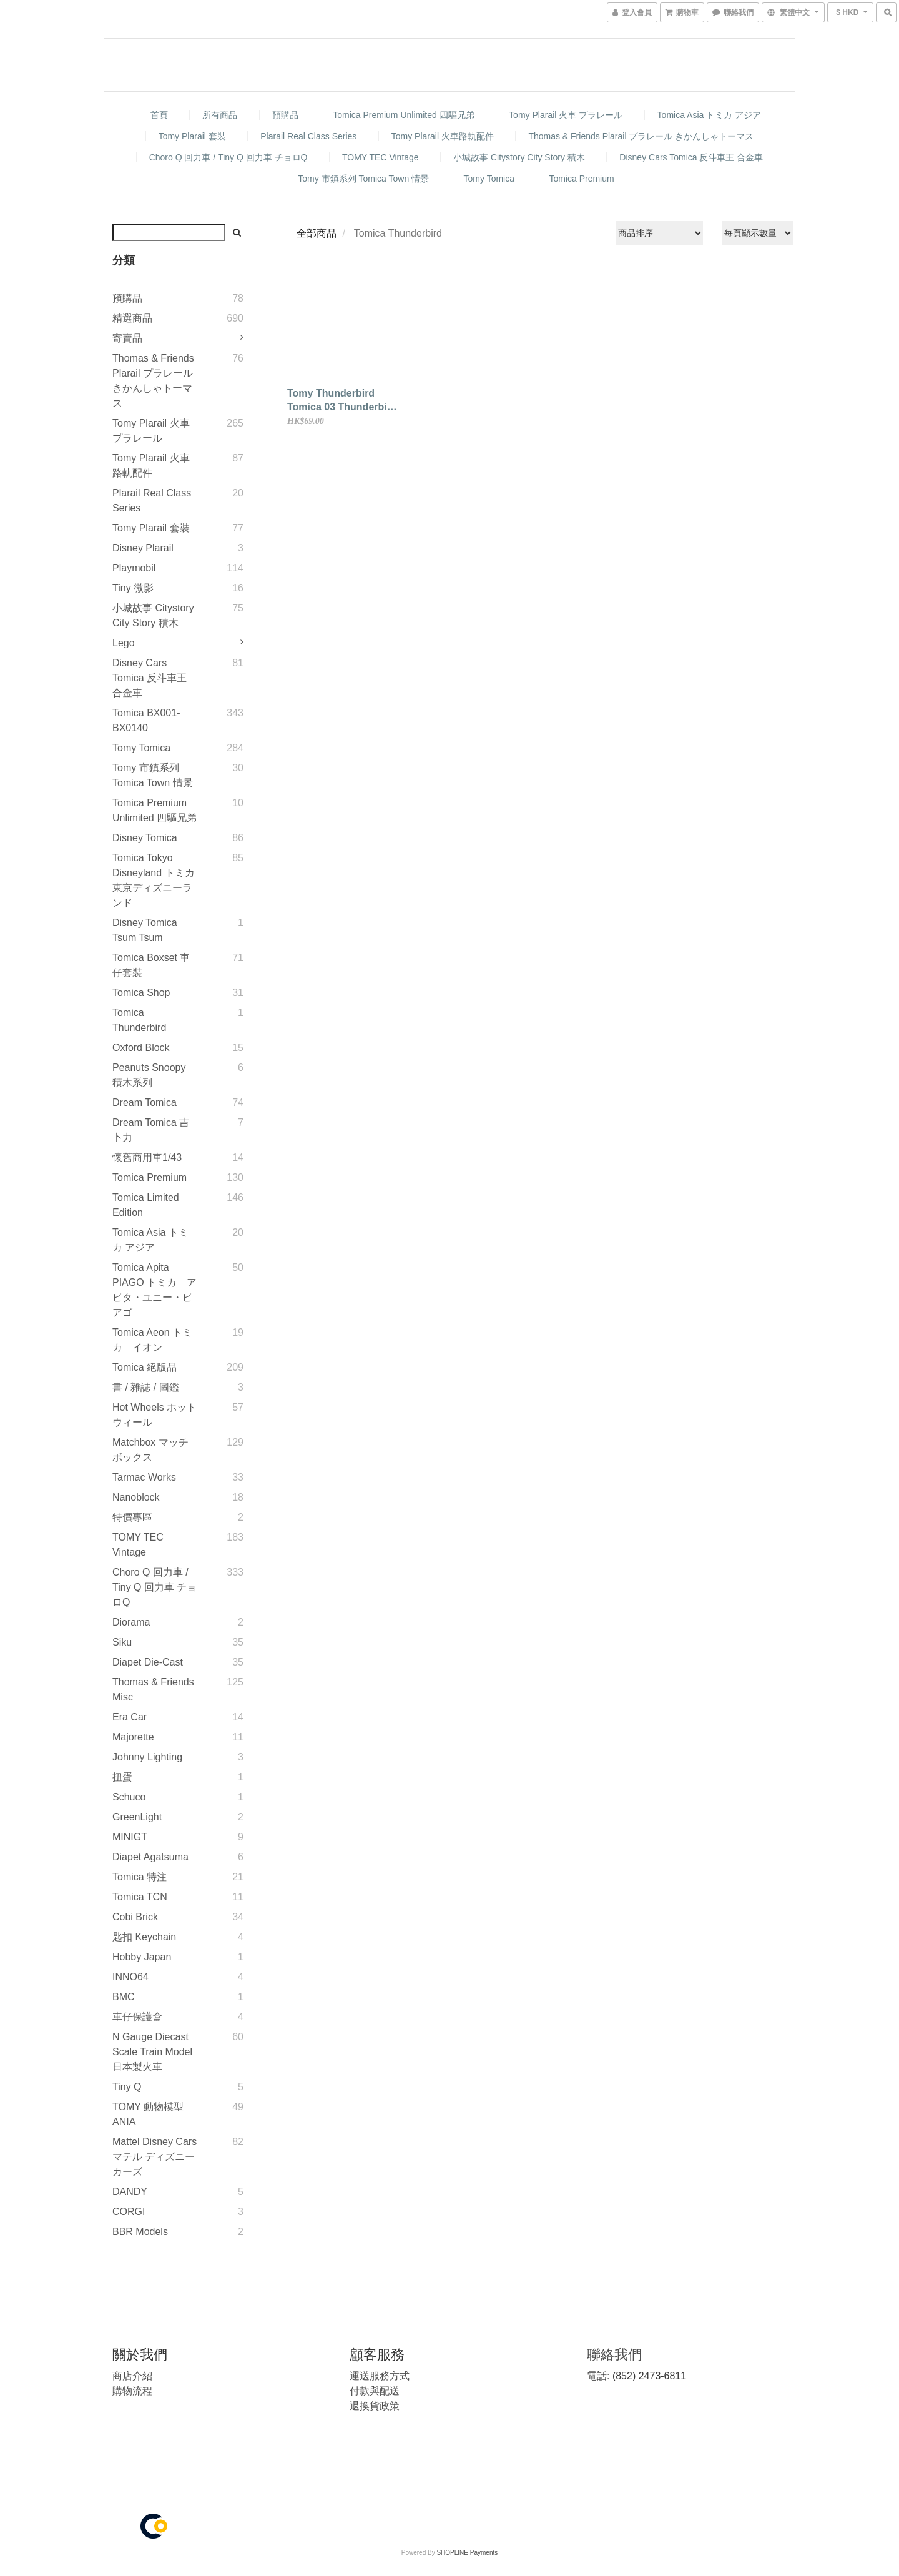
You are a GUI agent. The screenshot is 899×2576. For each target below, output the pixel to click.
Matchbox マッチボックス (150, 1450)
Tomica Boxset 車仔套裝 (151, 965)
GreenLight (137, 1817)
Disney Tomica (144, 837)
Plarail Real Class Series (308, 136)
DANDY (129, 2191)
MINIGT (129, 1837)
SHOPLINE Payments (467, 2552)
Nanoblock (136, 1497)
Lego (123, 643)
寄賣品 (127, 338)
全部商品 (317, 233)
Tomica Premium (581, 179)
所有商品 (219, 115)
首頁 (159, 115)
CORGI (128, 2211)
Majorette (133, 1737)
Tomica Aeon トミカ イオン (152, 1340)
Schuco (128, 1797)
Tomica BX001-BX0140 (146, 720)
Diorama (131, 1622)
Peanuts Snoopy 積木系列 (148, 1075)
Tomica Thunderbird (139, 1020)
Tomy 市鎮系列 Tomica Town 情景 (363, 179)
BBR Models (140, 2231)
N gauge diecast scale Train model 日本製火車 (152, 2051)
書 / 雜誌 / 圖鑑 (145, 1387)
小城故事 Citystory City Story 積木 (519, 157)
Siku (122, 1642)
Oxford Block (141, 1047)
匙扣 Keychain (144, 1937)
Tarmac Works (144, 1477)
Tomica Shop (141, 992)
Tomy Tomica (489, 179)
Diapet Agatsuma (150, 1857)
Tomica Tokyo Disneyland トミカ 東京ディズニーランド (153, 880)
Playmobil (133, 568)
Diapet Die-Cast (147, 1662)
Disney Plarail (143, 548)
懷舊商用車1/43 (147, 1157)
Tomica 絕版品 (144, 1367)
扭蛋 (122, 1777)
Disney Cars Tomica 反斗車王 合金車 (691, 157)
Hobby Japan (141, 1957)
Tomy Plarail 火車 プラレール (565, 115)
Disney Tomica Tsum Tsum (144, 930)
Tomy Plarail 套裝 (192, 136)
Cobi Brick (135, 1917)
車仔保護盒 (137, 2016)
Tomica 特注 (139, 1877)
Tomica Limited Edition (145, 1205)
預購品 (285, 115)
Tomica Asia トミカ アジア (709, 115)
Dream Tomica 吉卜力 (150, 1130)
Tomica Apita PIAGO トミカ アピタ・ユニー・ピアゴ (154, 1290)
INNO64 (130, 1976)
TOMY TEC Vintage (380, 157)
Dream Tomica (144, 1102)
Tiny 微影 (133, 588)
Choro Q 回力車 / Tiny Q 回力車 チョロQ (228, 157)
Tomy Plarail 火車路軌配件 (442, 136)
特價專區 (132, 1517)
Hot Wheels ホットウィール (154, 1415)
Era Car (129, 1717)
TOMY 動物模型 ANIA (148, 2114)
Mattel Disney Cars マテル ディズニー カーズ (154, 2156)
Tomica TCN (139, 1897)
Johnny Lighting (147, 1757)
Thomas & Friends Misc (153, 1689)
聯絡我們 (614, 2354)
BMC (123, 1996)
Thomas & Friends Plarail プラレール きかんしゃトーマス (641, 136)
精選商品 (132, 318)
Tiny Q (127, 2086)
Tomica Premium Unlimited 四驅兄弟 (403, 115)
